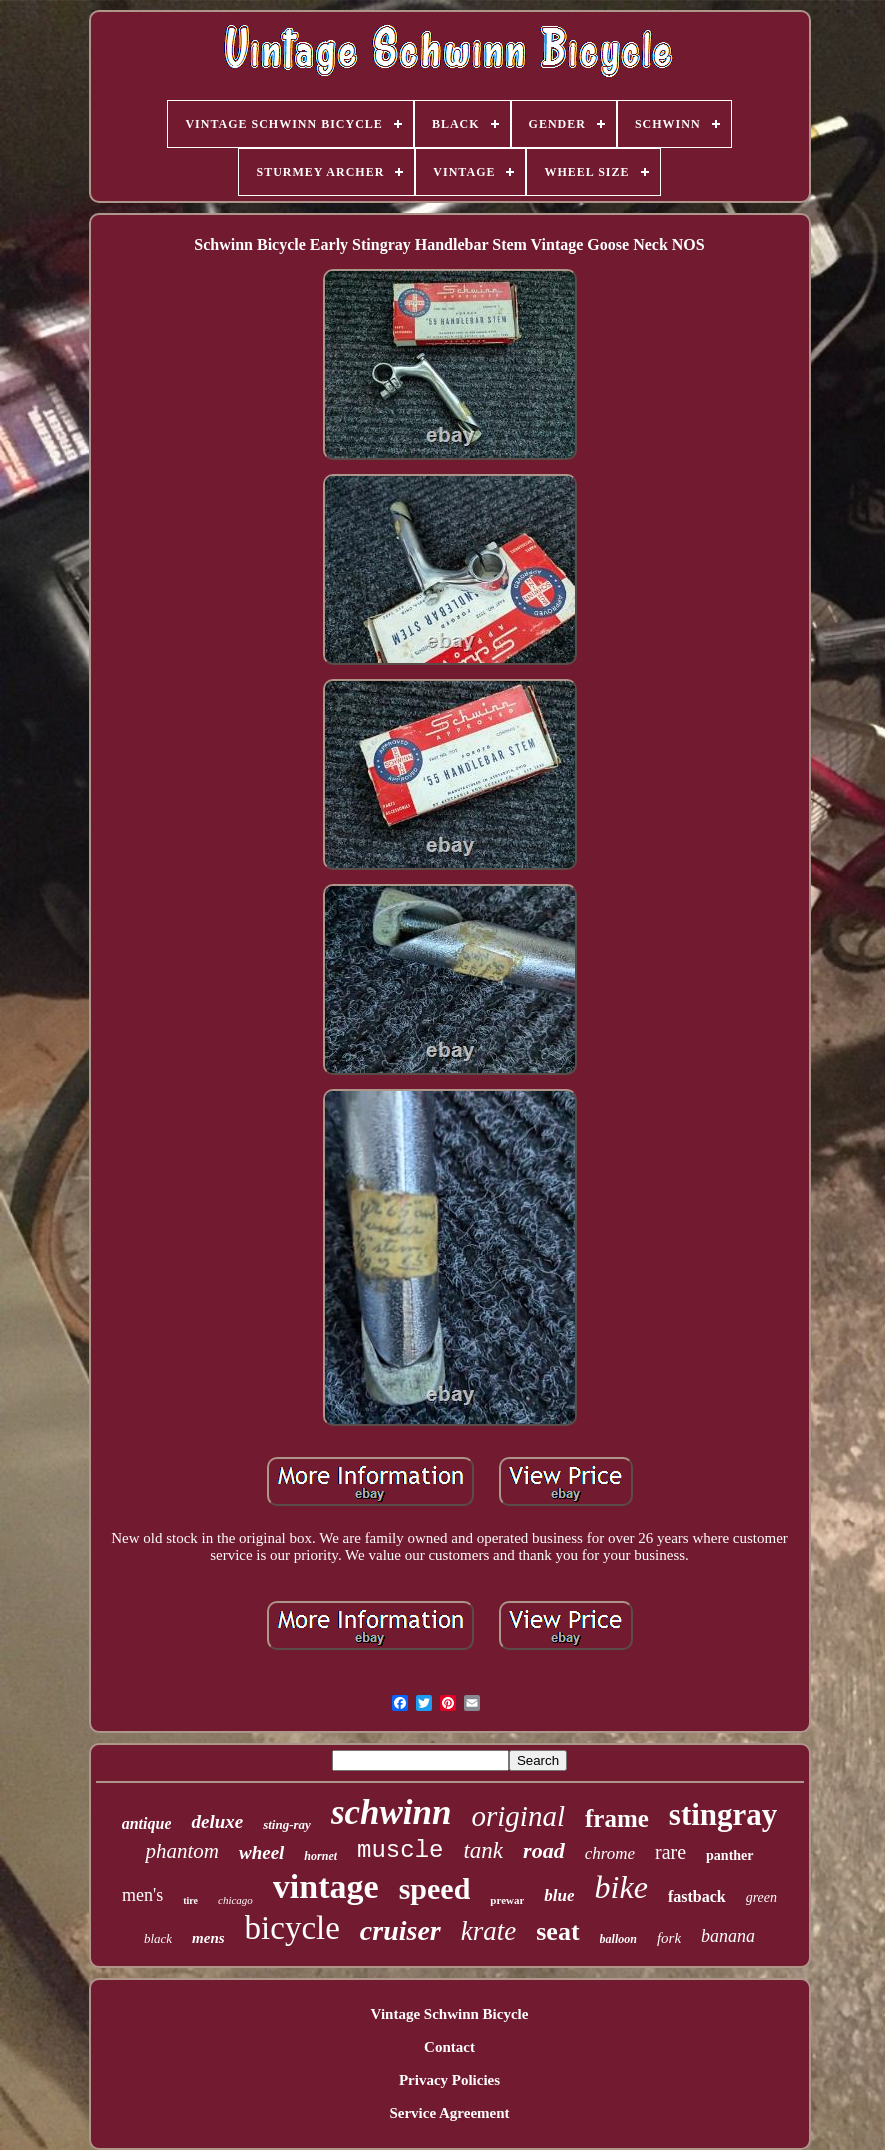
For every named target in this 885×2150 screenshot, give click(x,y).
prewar (507, 1900)
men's (142, 1895)
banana (728, 1936)
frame (617, 1818)
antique (147, 1823)
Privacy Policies (449, 2080)
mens (208, 1938)
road (544, 1850)
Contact (449, 2047)
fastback (697, 1896)
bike (621, 1887)
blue (559, 1895)
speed (435, 1888)
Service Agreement (449, 2113)
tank (483, 1850)
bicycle (292, 1928)
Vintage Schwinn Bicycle (450, 2014)
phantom (182, 1851)
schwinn (391, 1812)
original (518, 1816)
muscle (400, 1850)
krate (488, 1931)
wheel (261, 1852)
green (761, 1897)
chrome (610, 1853)
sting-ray (287, 1824)
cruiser (400, 1930)
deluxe (217, 1821)
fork (669, 1938)
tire (190, 1900)
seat (557, 1931)
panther (729, 1855)
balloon (618, 1939)
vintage (326, 1886)
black (158, 1938)
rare (670, 1852)
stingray (723, 1814)
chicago (235, 1900)
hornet (320, 1856)
